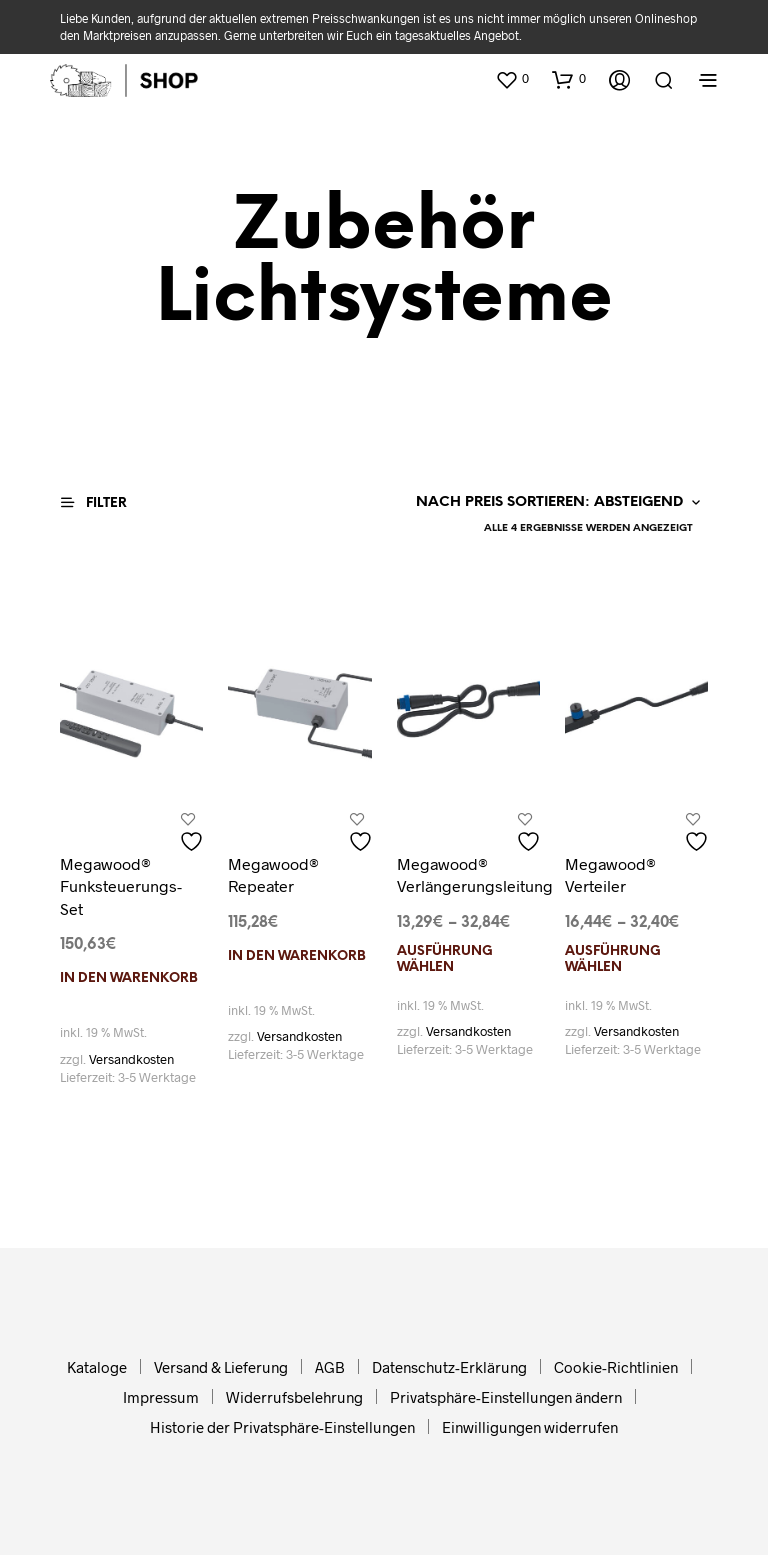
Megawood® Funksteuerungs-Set (121, 886)
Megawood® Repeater (273, 874)
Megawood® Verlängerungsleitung (475, 874)
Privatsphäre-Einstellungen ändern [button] (506, 1397)
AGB (330, 1367)
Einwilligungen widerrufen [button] (530, 1427)
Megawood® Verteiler (610, 874)
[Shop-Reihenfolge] (553, 503)
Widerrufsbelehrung (294, 1397)
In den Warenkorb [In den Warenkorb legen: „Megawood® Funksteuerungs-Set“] (129, 978)
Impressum (161, 1397)
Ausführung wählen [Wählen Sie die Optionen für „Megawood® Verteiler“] (613, 959)
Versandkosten (131, 1059)
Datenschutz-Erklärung (449, 1367)
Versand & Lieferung (221, 1367)
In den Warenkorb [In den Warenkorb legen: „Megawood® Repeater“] (297, 956)
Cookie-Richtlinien (616, 1367)
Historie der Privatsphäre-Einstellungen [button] (282, 1427)
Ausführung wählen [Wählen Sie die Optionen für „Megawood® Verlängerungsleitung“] (445, 959)
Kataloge (97, 1367)
